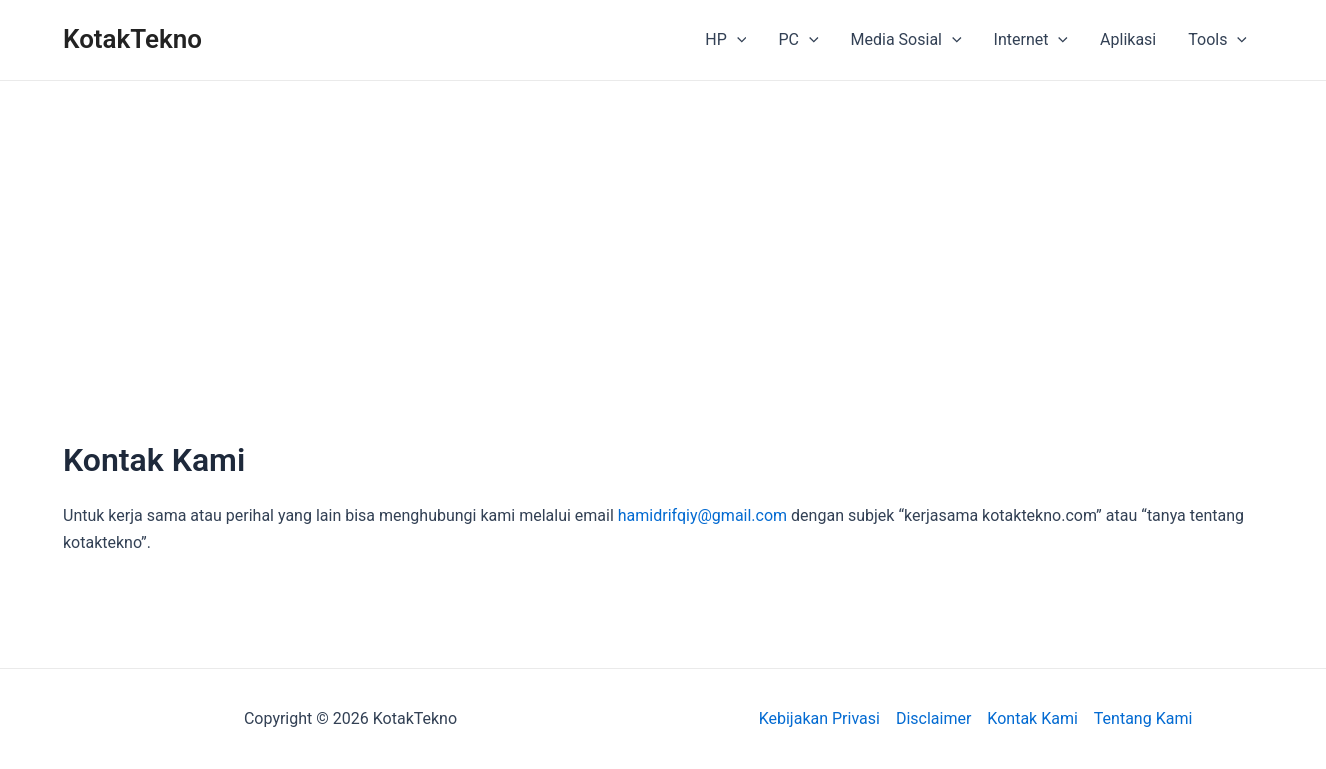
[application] (737, 40)
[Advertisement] (663, 291)
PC (798, 40)
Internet (1031, 40)
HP (725, 40)
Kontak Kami (1032, 718)
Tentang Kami (1143, 718)
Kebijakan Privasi (819, 718)
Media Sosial (906, 40)
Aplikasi (1128, 39)
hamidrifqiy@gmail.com (702, 515)
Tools (1217, 40)
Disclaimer (933, 718)
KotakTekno (132, 39)
